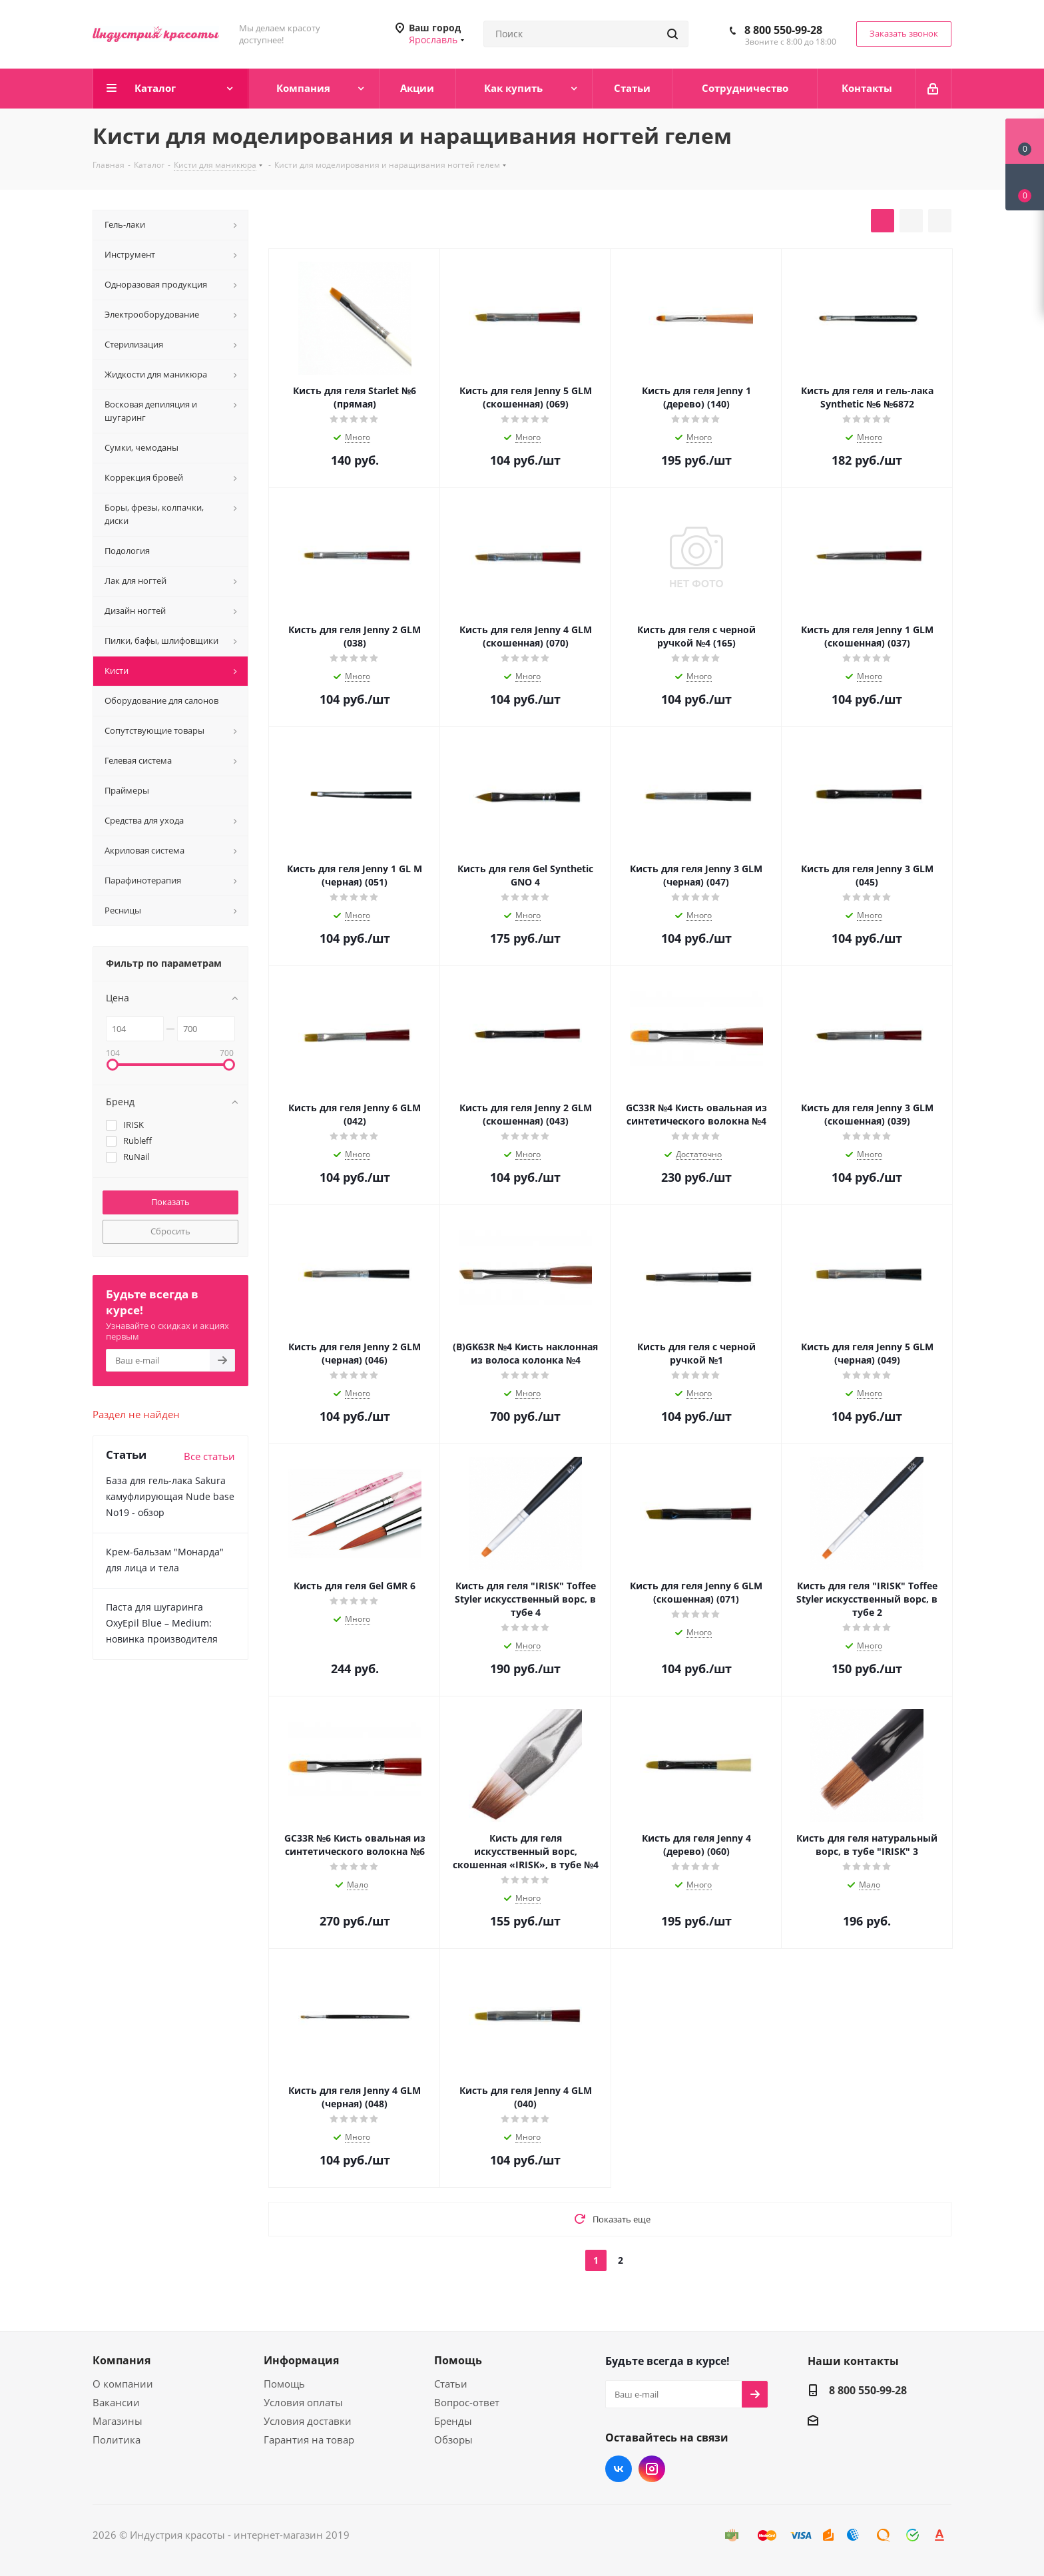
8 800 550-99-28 (783, 30)
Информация (301, 2360)
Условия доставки (308, 2421)
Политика (116, 2439)
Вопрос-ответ (466, 2402)
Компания (121, 2360)
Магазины (117, 2421)
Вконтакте (618, 2468)
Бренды (453, 2421)
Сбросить (170, 1231)
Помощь (284, 2383)
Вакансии (116, 2402)
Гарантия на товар (309, 2439)
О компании (123, 2383)
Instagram (652, 2468)
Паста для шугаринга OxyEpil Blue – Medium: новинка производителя (162, 1623)
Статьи (450, 2383)
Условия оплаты (303, 2402)
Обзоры (453, 2439)
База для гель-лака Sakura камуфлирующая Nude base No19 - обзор (170, 1496)
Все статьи (209, 1456)
